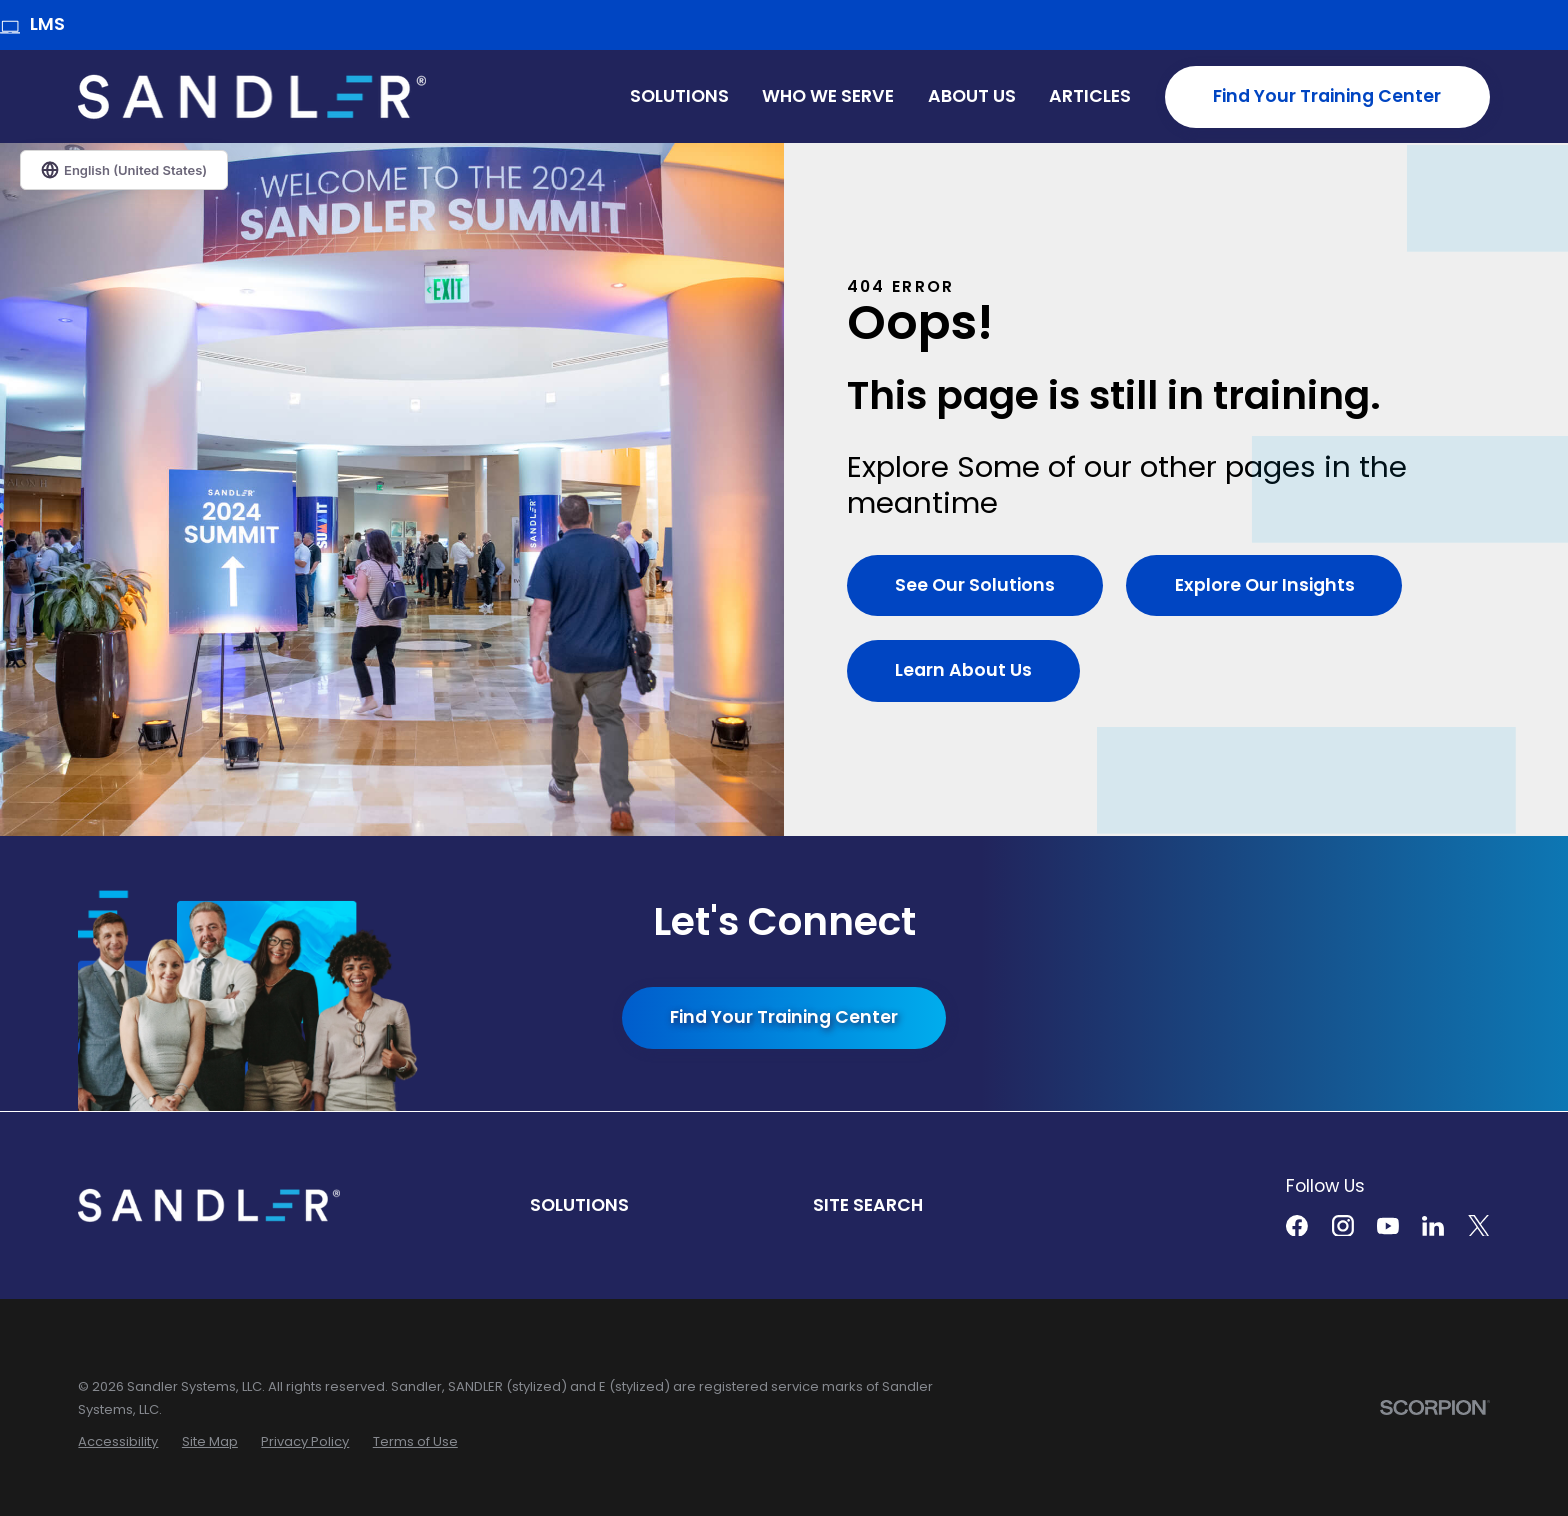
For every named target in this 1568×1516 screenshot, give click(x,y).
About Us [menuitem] (972, 96)
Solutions (579, 1205)
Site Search (868, 1205)
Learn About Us (963, 670)
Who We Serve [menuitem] (828, 96)
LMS (32, 24)
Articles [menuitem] (1090, 96)
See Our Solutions (975, 585)
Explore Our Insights (1266, 585)
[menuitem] (118, 1441)
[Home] (252, 97)
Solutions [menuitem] (679, 96)
